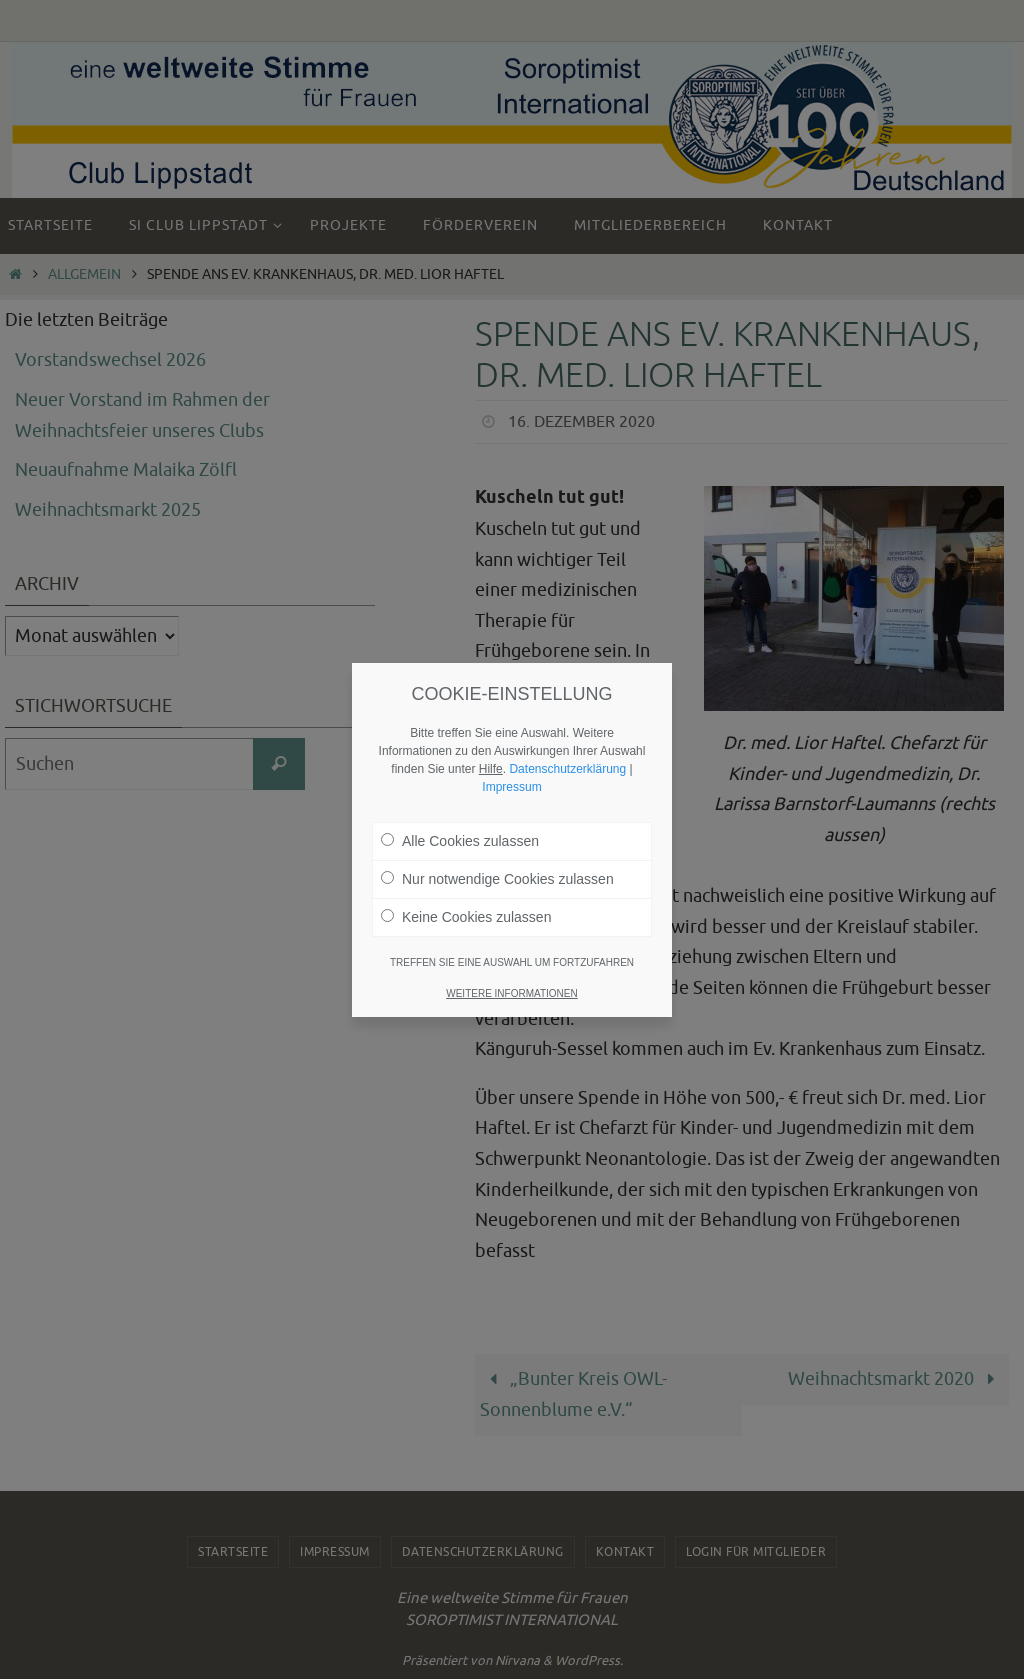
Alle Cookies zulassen (460, 817)
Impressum (511, 763)
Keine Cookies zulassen (466, 893)
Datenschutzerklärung (567, 745)
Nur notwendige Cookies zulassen (497, 855)
